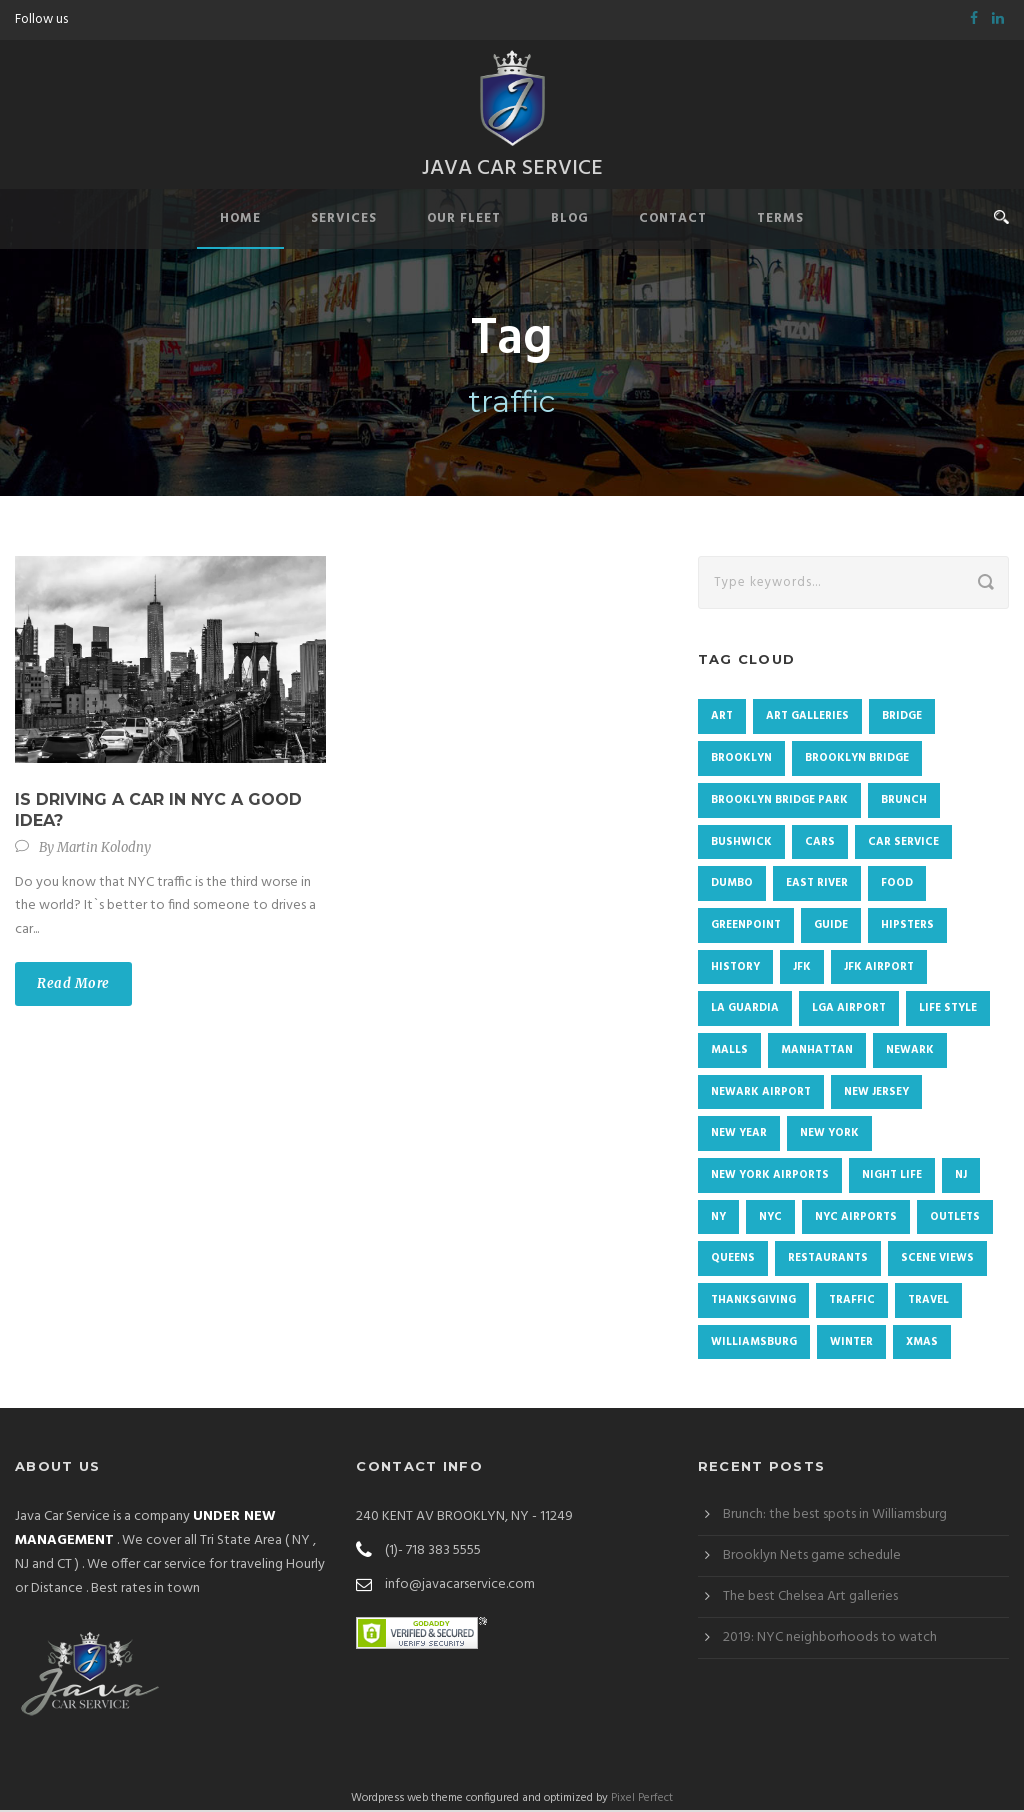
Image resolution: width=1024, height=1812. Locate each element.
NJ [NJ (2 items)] (961, 1177)
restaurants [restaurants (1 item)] (828, 1260)
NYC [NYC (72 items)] (770, 1219)
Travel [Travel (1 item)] (928, 1302)
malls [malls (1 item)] (729, 1052)
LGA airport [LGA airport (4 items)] (849, 1010)
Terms (780, 220)
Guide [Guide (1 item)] (831, 927)
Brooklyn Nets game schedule (812, 1557)
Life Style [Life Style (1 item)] (948, 1010)
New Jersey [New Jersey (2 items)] (876, 1094)
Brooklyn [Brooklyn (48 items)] (741, 760)
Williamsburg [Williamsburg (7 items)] (754, 1344)
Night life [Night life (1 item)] (892, 1177)
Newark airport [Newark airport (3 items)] (761, 1094)
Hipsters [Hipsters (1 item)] (907, 927)
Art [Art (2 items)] (722, 718)
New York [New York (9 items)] (829, 1135)
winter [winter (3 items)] (851, 1344)
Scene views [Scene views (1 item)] (937, 1260)
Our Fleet (464, 220)
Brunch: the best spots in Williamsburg (835, 1516)
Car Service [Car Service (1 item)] (903, 844)
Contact (673, 220)
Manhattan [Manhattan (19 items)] (817, 1052)
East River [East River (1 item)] (817, 885)
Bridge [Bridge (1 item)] (902, 718)
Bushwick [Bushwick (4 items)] (741, 844)
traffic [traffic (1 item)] (852, 1302)
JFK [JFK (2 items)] (802, 969)
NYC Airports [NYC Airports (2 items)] (856, 1219)
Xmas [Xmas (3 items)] (922, 1344)
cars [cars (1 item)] (820, 844)
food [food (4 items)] (897, 885)
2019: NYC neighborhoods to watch (830, 1639)
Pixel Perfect (642, 1800)
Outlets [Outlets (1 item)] (955, 1219)
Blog (570, 220)
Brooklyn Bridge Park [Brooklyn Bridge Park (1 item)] (779, 802)
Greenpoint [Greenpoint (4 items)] (746, 927)
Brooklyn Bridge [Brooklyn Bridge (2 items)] (857, 760)
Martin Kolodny (104, 849)
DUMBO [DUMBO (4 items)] (732, 885)
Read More (73, 985)
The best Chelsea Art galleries (810, 1598)
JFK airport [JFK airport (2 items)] (879, 969)
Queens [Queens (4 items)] (733, 1260)
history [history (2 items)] (735, 969)
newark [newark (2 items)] (910, 1052)
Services (344, 220)
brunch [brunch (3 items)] (904, 802)
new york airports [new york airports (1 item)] (770, 1177)
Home (240, 220)
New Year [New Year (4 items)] (739, 1135)
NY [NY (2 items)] (718, 1219)
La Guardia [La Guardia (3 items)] (745, 1010)
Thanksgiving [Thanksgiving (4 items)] (753, 1302)
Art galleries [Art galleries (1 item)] (807, 718)
